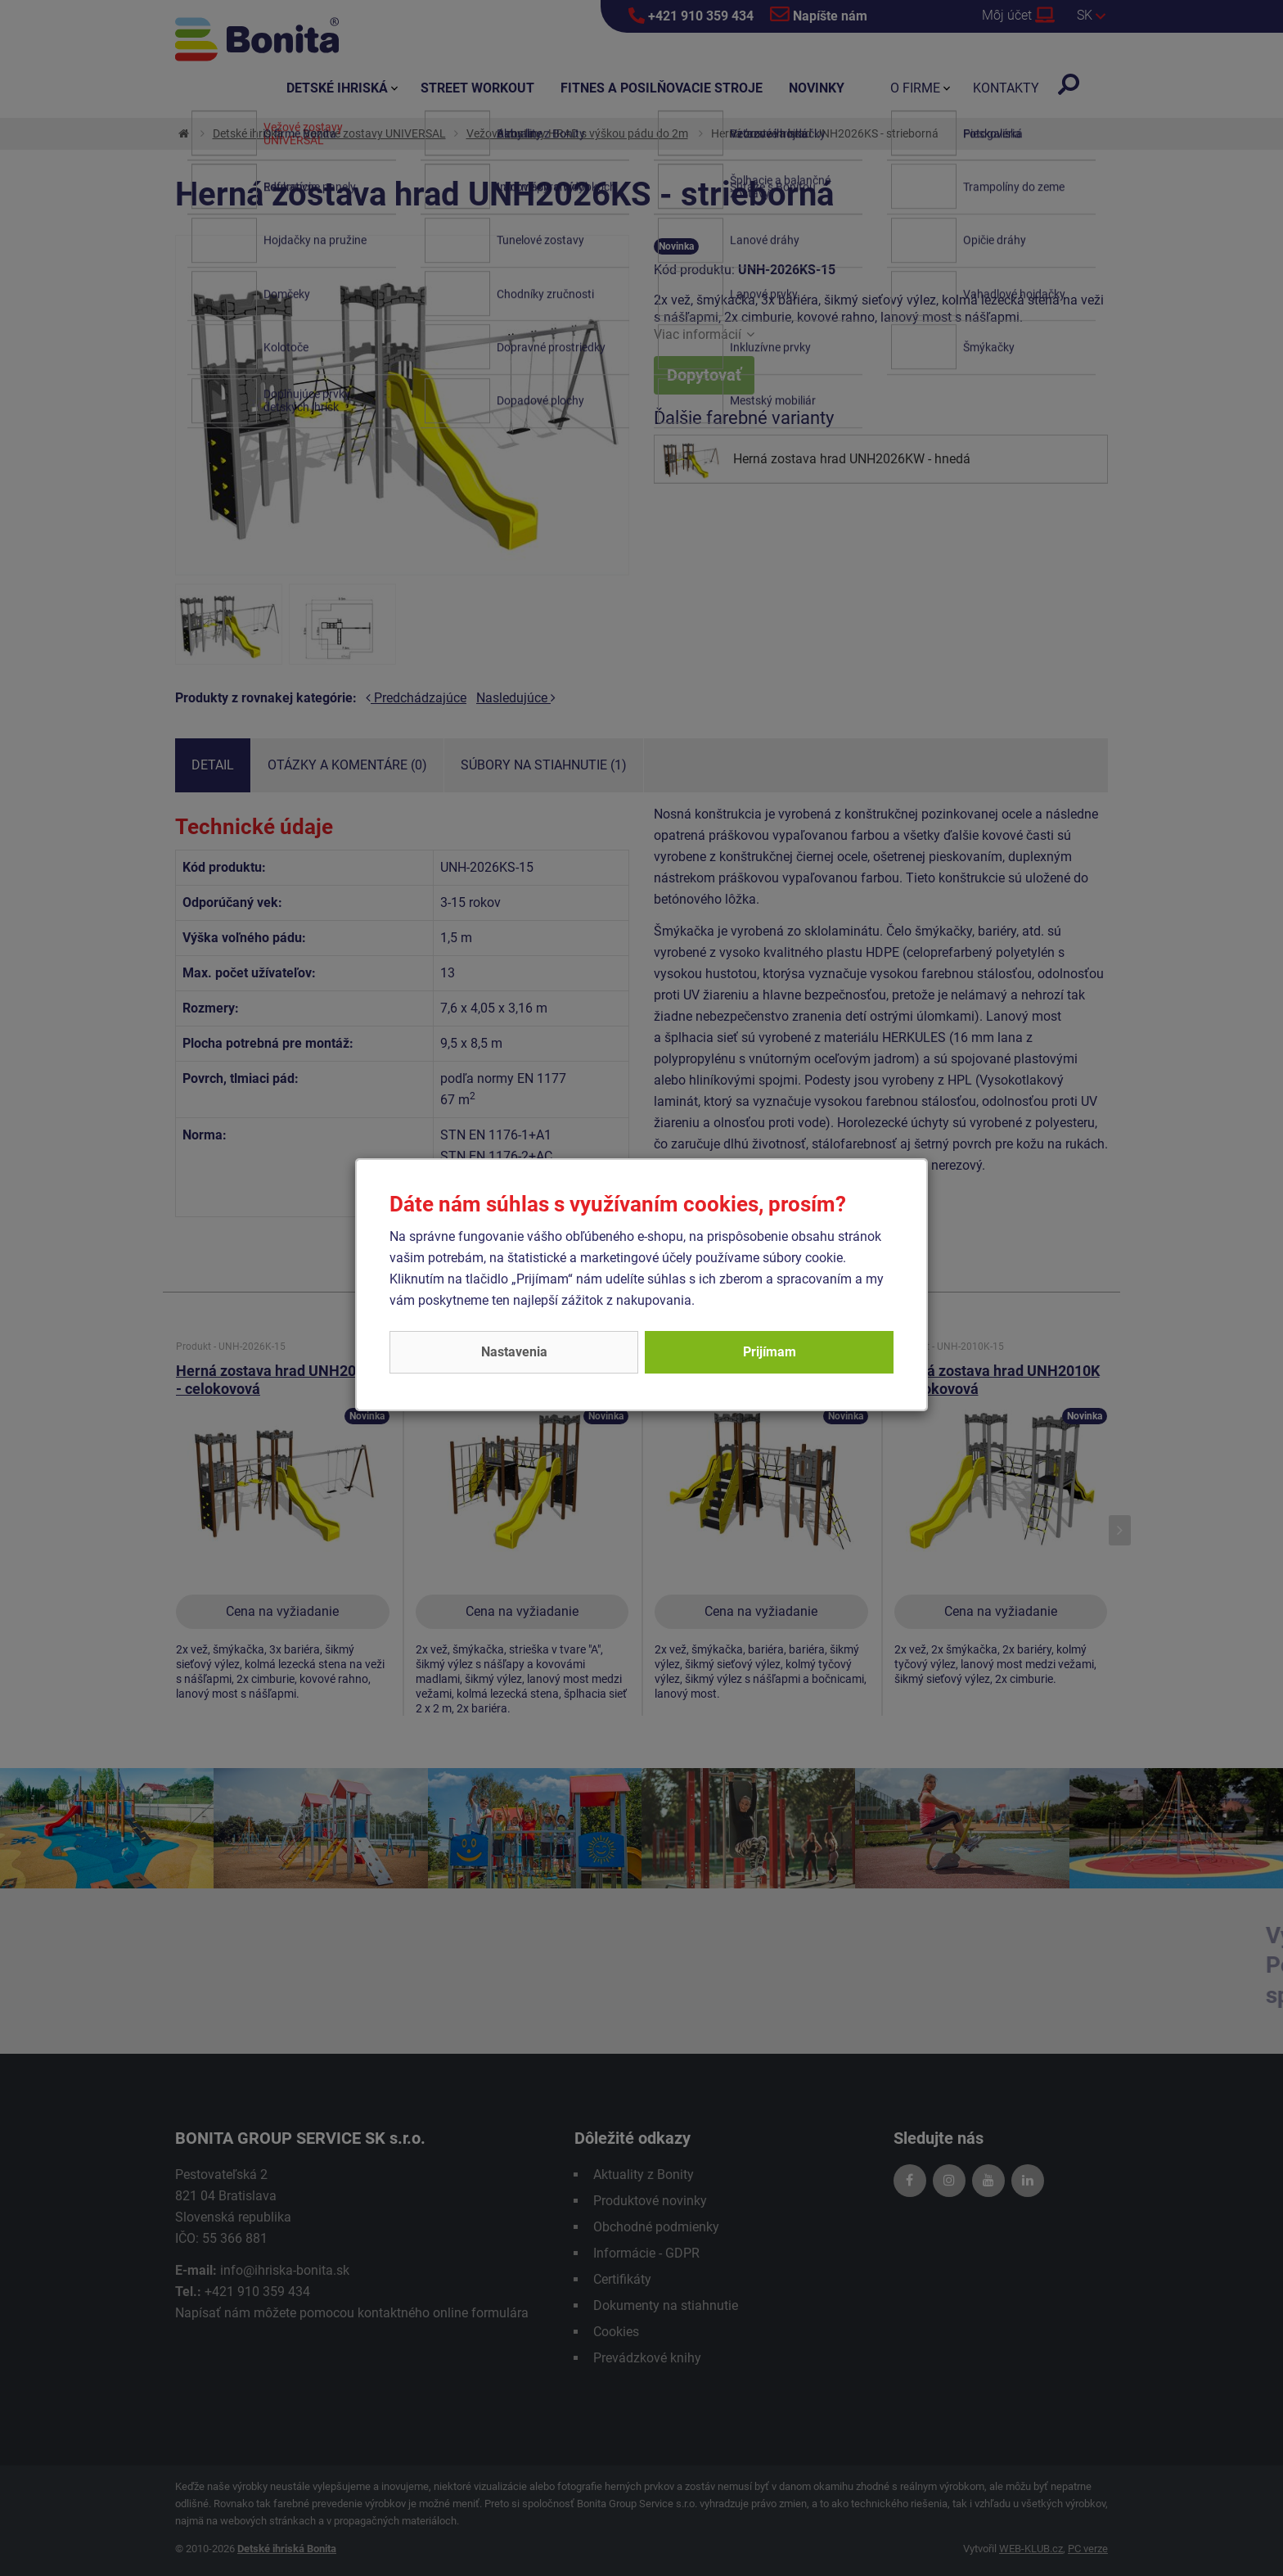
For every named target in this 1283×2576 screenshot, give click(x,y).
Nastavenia (514, 1352)
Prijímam (769, 1352)
